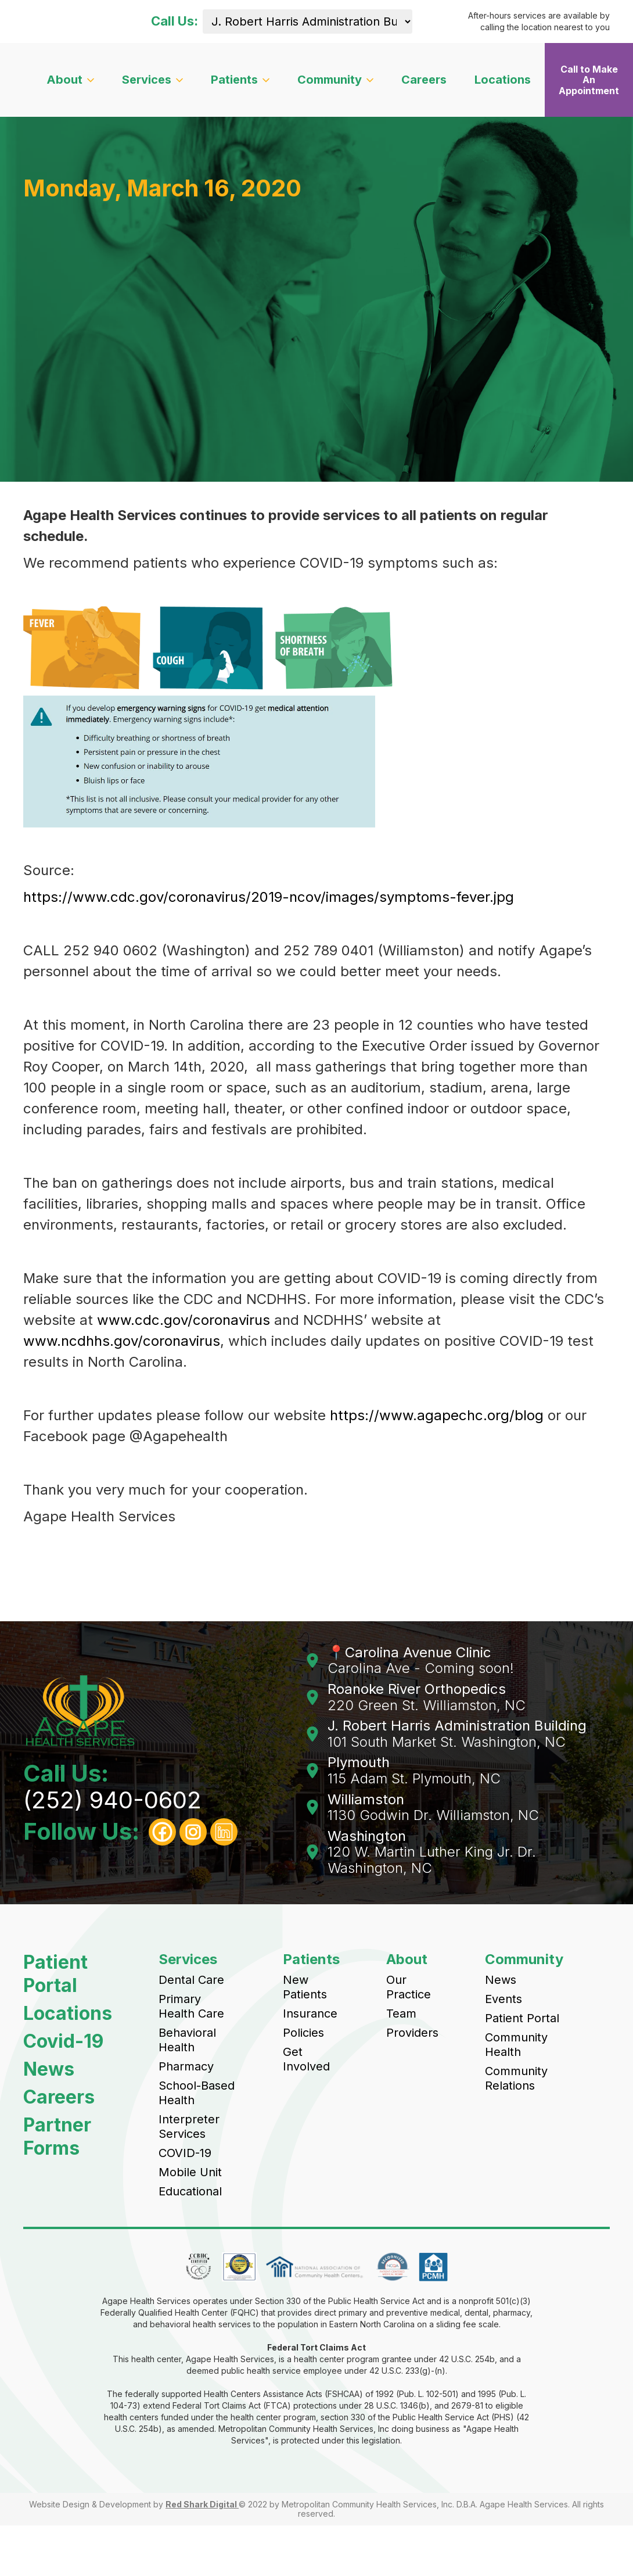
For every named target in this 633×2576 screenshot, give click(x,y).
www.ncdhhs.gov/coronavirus (121, 1340)
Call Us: (174, 21)
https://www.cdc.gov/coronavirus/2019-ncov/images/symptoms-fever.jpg (268, 896)
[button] (70, 80)
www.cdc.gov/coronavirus (183, 1320)
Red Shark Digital (202, 2504)
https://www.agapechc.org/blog (437, 1415)
